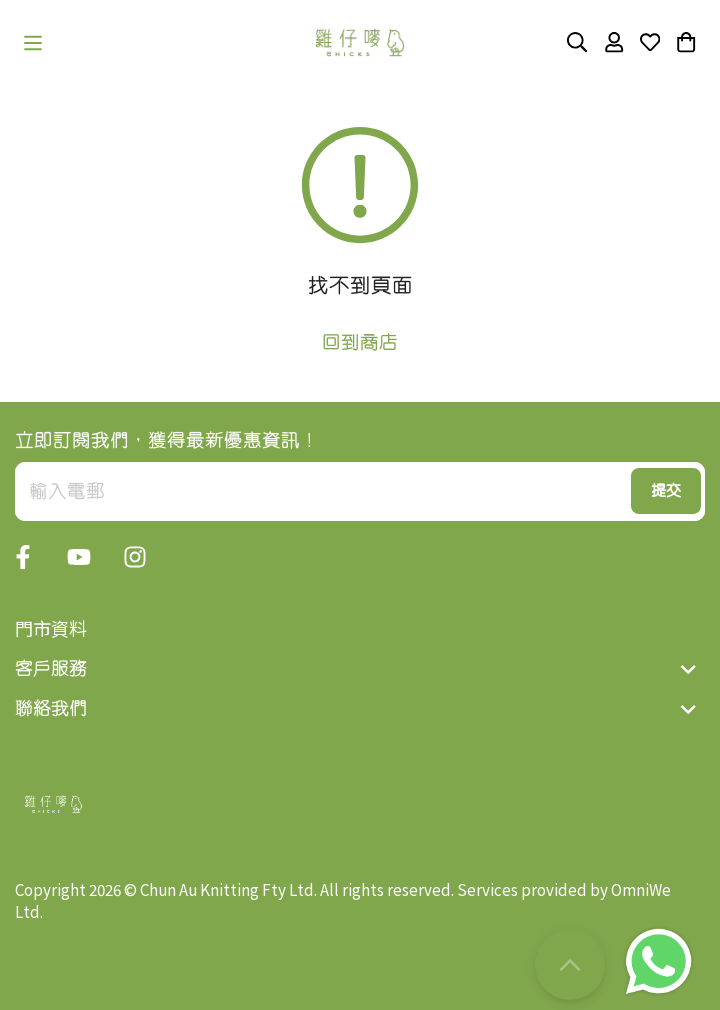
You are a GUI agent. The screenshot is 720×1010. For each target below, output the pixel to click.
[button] (33, 43)
